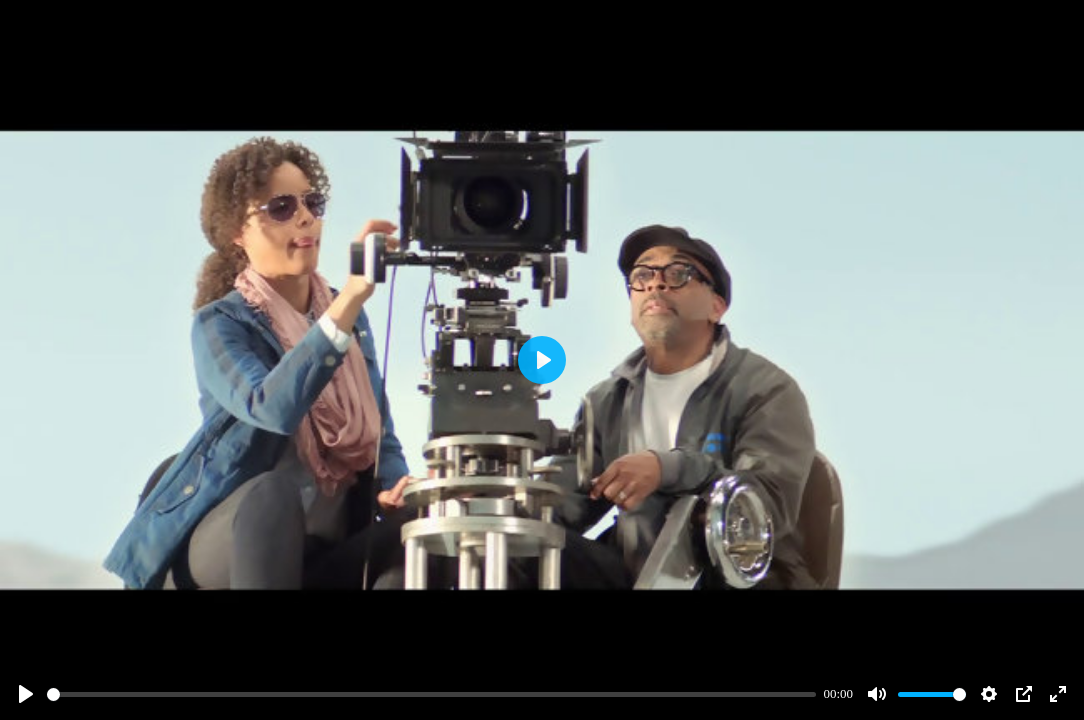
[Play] (26, 694)
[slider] (431, 694)
